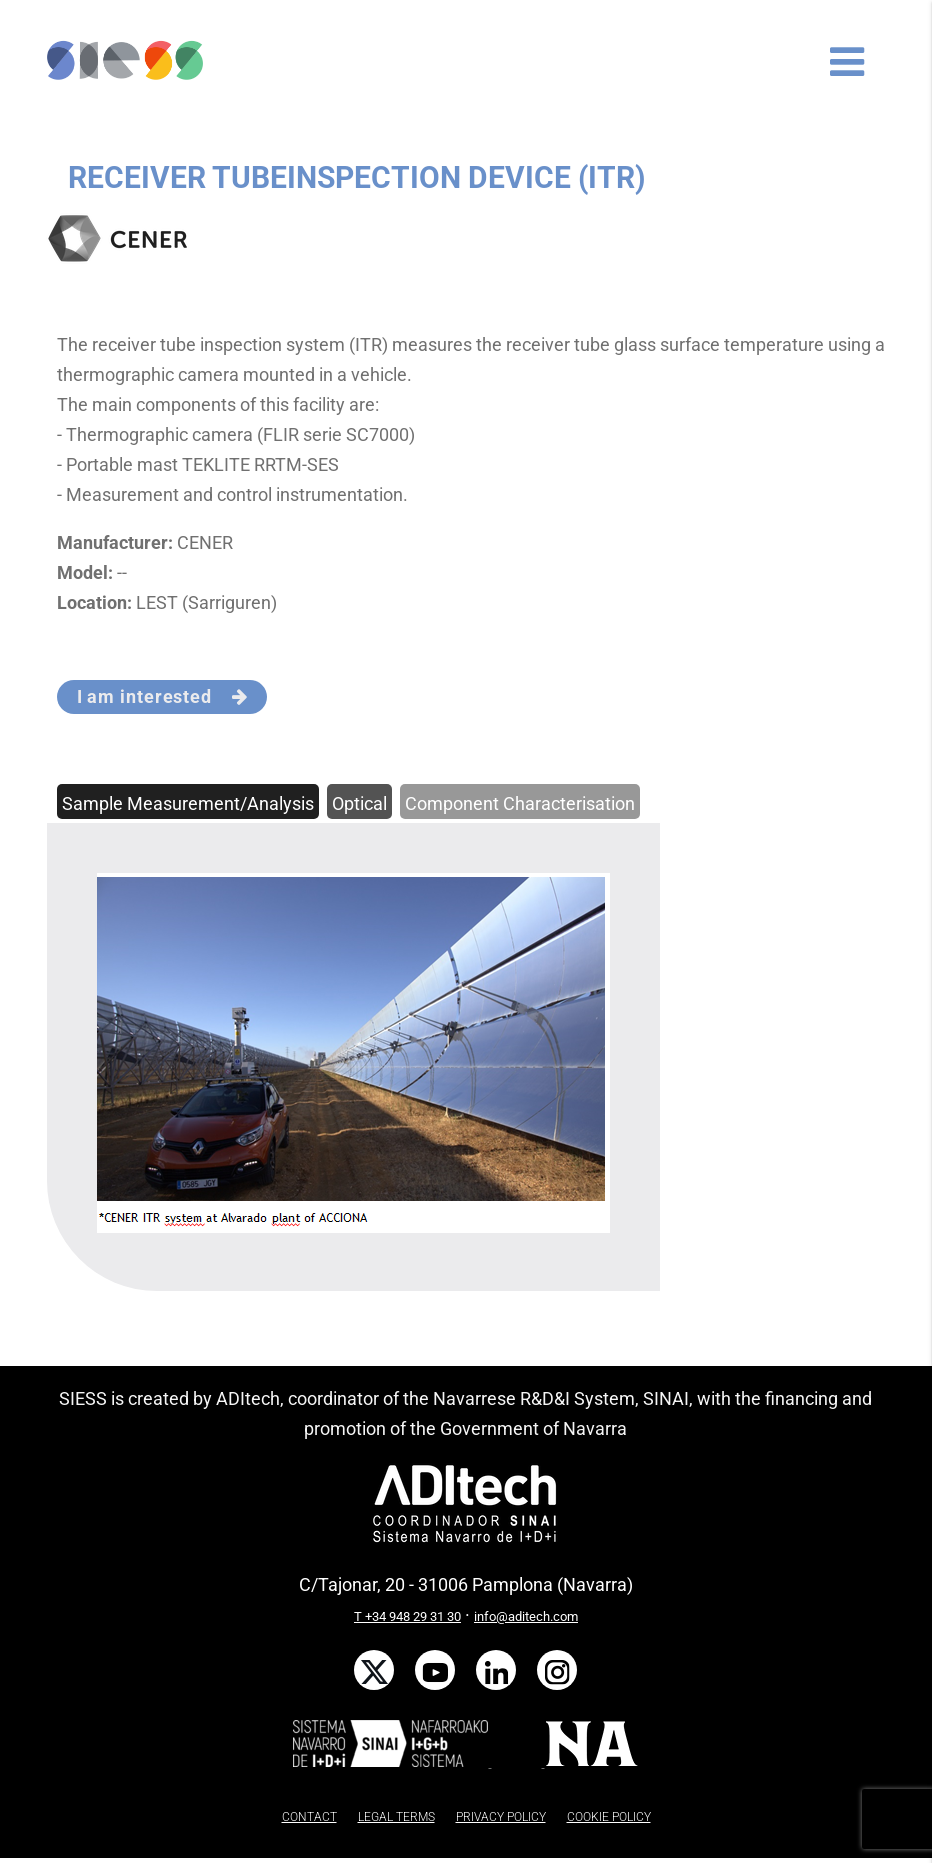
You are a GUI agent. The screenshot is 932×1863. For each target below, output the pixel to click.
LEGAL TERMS (396, 1817)
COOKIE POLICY (609, 1817)
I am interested (162, 696)
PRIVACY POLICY (501, 1817)
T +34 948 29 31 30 (407, 1616)
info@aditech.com (526, 1616)
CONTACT (309, 1817)
